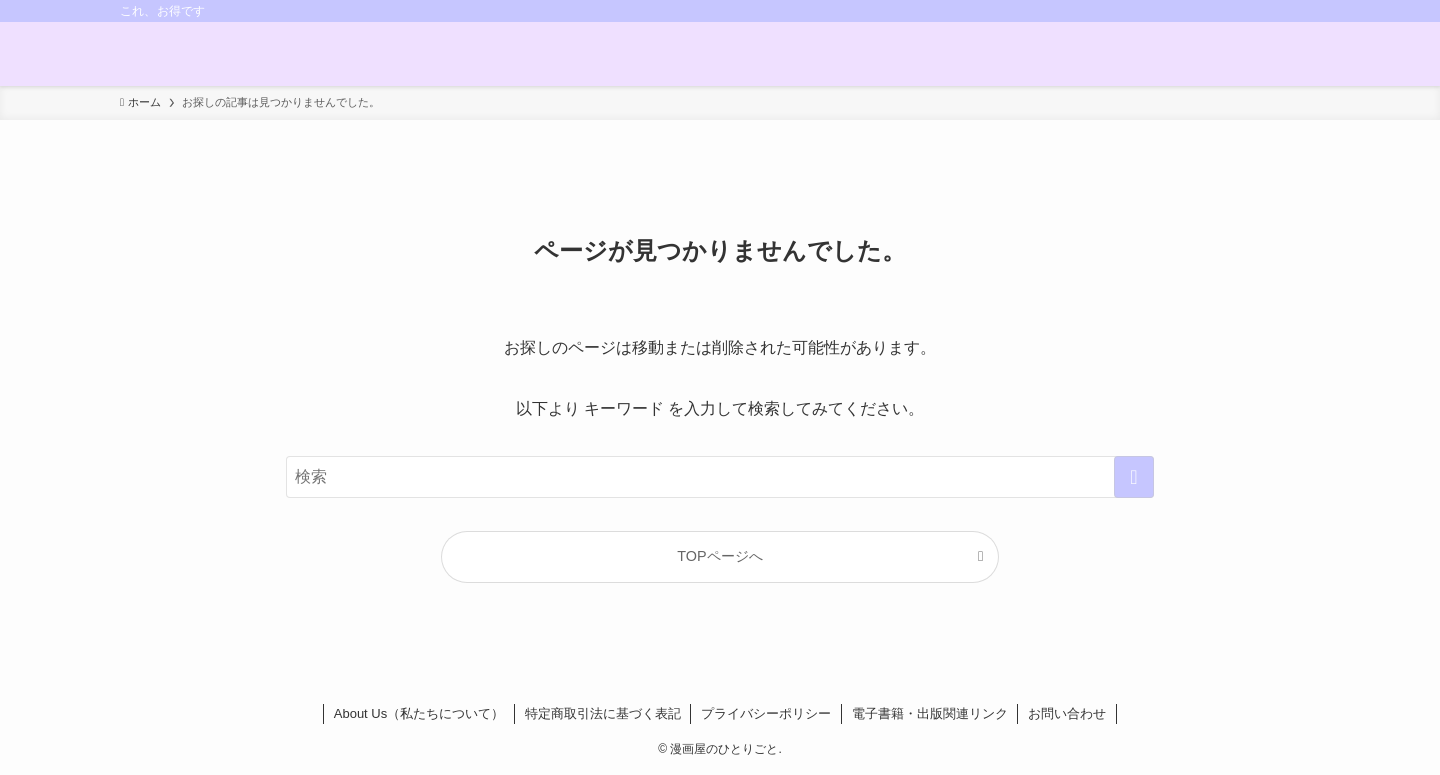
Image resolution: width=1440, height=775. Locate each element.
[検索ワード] (720, 477)
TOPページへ (719, 556)
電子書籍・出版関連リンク (930, 713)
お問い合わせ (1067, 713)
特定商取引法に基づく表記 (603, 713)
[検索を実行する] (1134, 477)
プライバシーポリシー (766, 713)
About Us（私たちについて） (419, 713)
